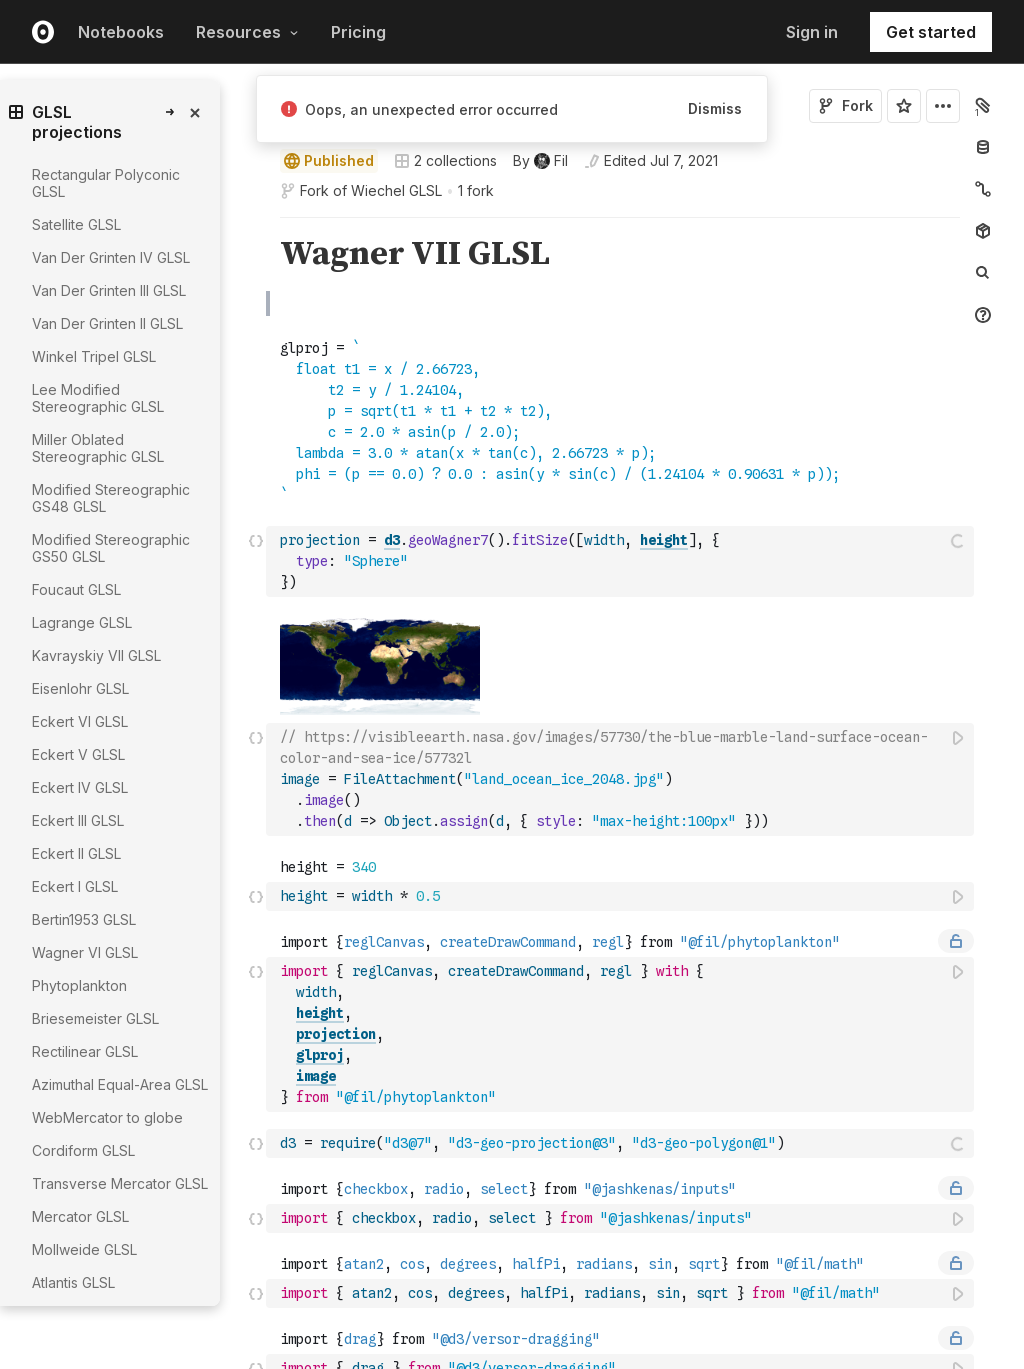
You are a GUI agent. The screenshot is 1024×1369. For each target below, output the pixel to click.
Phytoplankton (79, 985)
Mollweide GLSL (84, 1249)
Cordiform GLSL (83, 1150)
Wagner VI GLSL (85, 952)
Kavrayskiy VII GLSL (96, 655)
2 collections (445, 161)
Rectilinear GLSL (85, 1051)
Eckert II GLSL (76, 853)
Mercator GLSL (80, 1216)
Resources (247, 32)
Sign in (812, 32)
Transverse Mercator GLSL (120, 1183)
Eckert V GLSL (78, 754)
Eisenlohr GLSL (80, 688)
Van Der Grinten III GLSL (109, 290)
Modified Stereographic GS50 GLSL (111, 548)
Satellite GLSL (76, 224)
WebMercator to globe (107, 1117)
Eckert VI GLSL (80, 721)
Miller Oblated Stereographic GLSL (98, 448)
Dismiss (715, 108)
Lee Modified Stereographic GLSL (98, 398)
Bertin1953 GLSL (84, 919)
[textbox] (622, 561)
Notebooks (121, 32)
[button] (256, 226)
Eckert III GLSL (78, 820)
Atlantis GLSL (73, 1282)
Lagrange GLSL (82, 622)
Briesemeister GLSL (95, 1018)
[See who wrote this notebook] (540, 161)
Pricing (358, 32)
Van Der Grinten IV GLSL (111, 257)
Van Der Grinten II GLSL (107, 323)
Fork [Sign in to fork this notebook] (845, 105)
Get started (931, 32)
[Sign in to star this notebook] (904, 106)
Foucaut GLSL (76, 589)
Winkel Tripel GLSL (94, 356)
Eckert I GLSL (75, 886)
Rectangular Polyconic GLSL (106, 183)
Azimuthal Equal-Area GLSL (120, 1084)
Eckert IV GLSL (80, 787)
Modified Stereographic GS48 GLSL (111, 498)
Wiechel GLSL (396, 190)
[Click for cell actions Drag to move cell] (256, 561)
